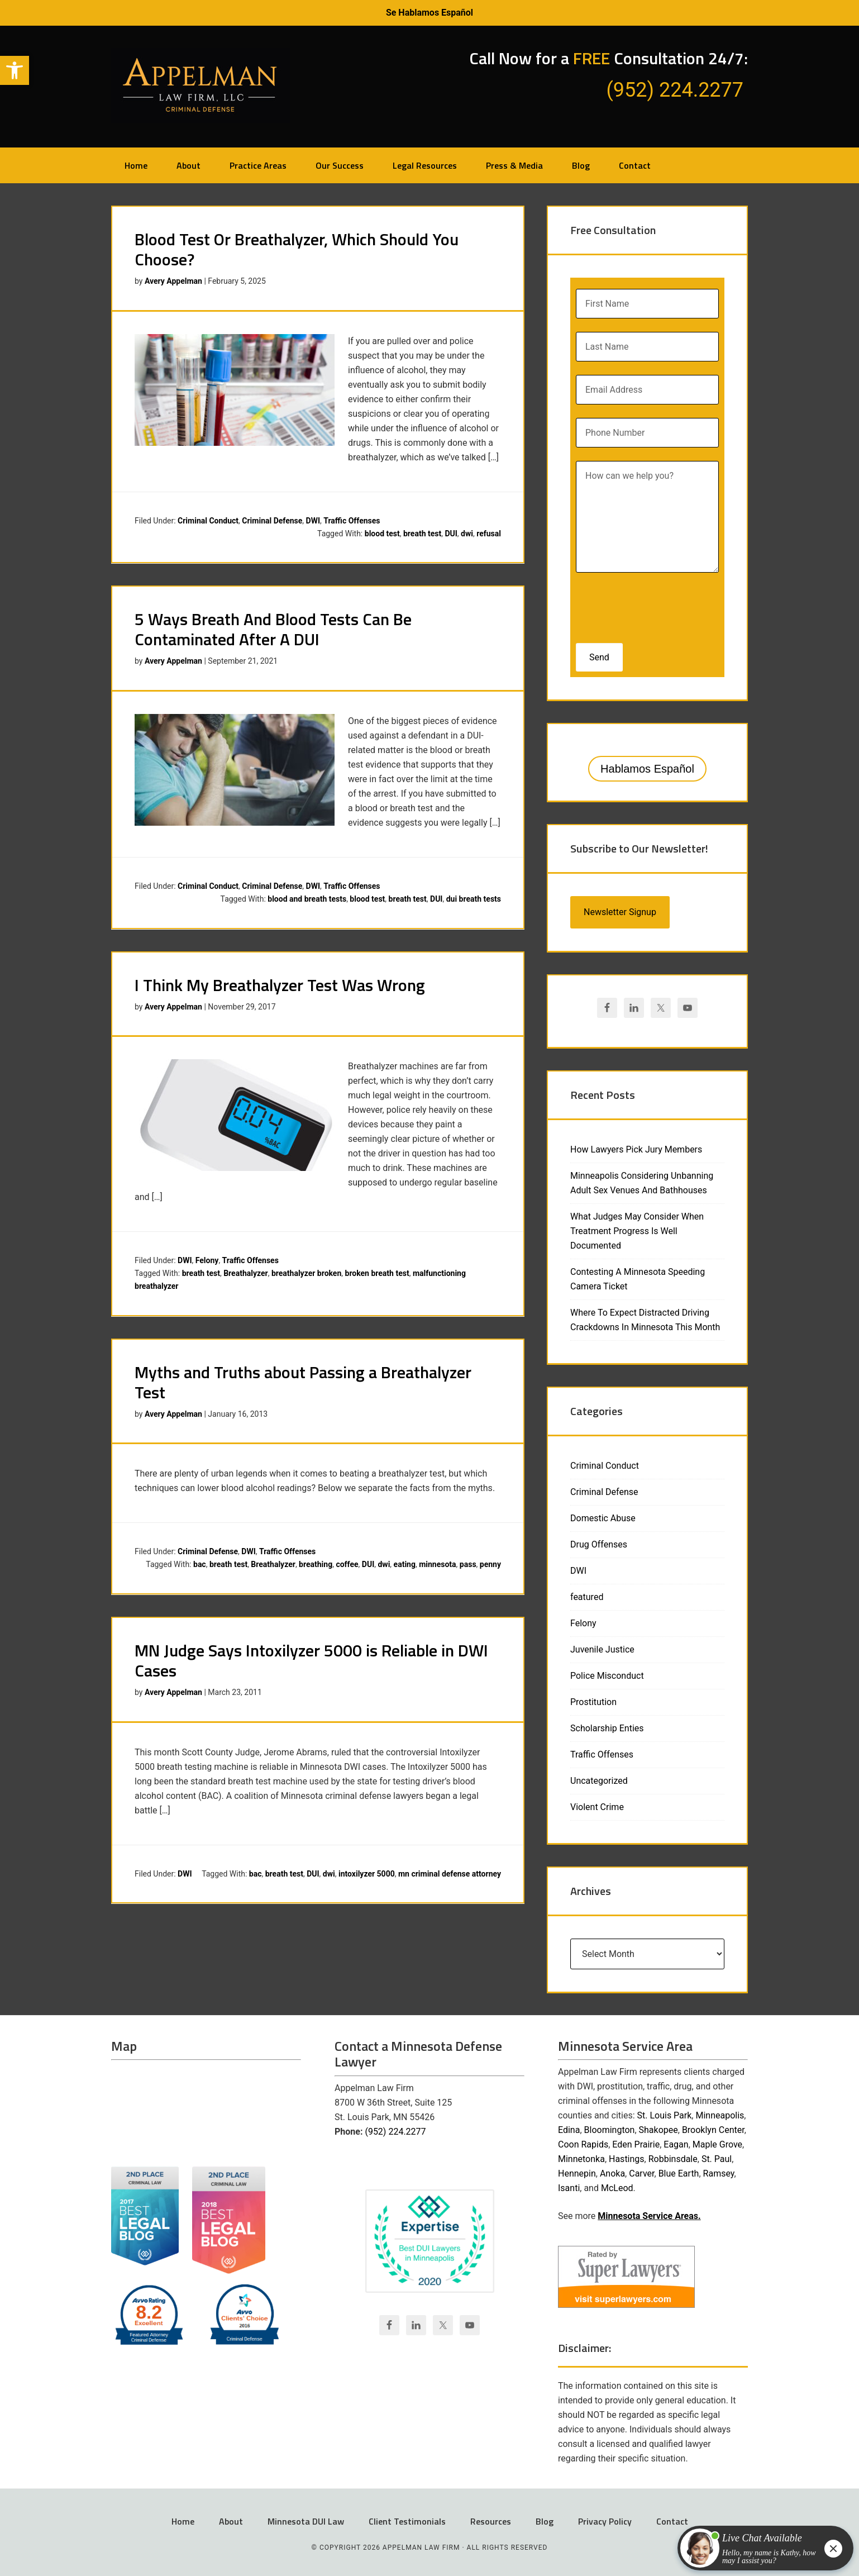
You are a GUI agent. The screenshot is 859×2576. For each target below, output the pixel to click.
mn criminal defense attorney (449, 1873)
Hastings (627, 2159)
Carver (641, 2173)
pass (468, 1564)
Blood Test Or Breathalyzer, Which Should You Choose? (297, 249)
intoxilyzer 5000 (366, 1873)
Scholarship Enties (607, 1728)
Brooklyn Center (713, 2130)
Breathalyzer (245, 1273)
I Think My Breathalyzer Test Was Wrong (280, 985)
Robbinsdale (673, 2159)
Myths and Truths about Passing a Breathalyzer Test (303, 1382)
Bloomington (609, 2130)
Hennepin (577, 2173)
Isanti (569, 2188)
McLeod (617, 2188)
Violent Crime (597, 1807)
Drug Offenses (598, 1544)
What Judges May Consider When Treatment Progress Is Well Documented (637, 1231)
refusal (488, 533)
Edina (569, 2130)
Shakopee (658, 2130)
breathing (315, 1564)
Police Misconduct (607, 1675)
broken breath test (377, 1273)
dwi (467, 533)
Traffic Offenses (351, 520)
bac (199, 1564)
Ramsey (718, 2173)
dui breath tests (473, 898)
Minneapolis (719, 2115)
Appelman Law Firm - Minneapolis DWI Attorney (200, 85)
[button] (14, 70)
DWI (313, 520)
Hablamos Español (647, 769)
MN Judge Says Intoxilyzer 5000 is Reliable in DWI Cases (311, 1660)
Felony (207, 1260)
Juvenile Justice (602, 1649)
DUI (451, 533)
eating (405, 1564)
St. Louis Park (664, 2115)
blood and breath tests (307, 898)
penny (490, 1564)
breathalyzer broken (306, 1273)
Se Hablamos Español (429, 12)
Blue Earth (678, 2173)
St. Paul (716, 2159)
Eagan (676, 2144)
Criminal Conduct (208, 520)
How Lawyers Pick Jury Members (636, 1149)
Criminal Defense (272, 520)
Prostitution (593, 1702)
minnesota (437, 1564)
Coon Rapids (583, 2144)
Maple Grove (717, 2144)
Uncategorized (599, 1780)
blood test (382, 533)
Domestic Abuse (603, 1518)
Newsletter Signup (620, 912)
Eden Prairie (636, 2144)
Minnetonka (581, 2159)
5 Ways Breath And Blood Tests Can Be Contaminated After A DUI (273, 629)
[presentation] (648, 604)
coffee (347, 1564)
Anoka (612, 2173)
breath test (422, 533)
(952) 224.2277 (395, 2131)
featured (586, 1597)
